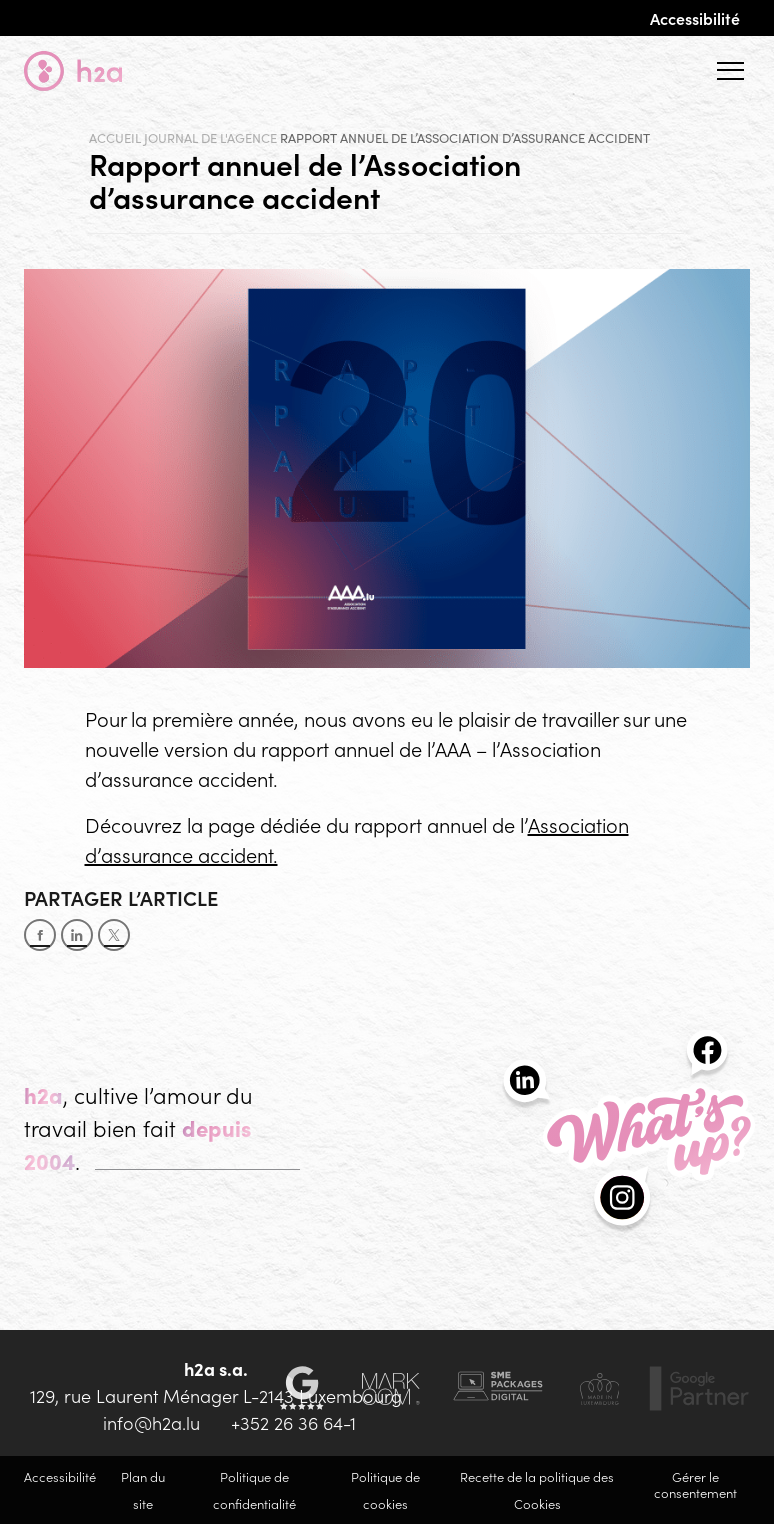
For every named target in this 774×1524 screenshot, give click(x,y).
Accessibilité (695, 18)
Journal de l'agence (210, 138)
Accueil (115, 138)
